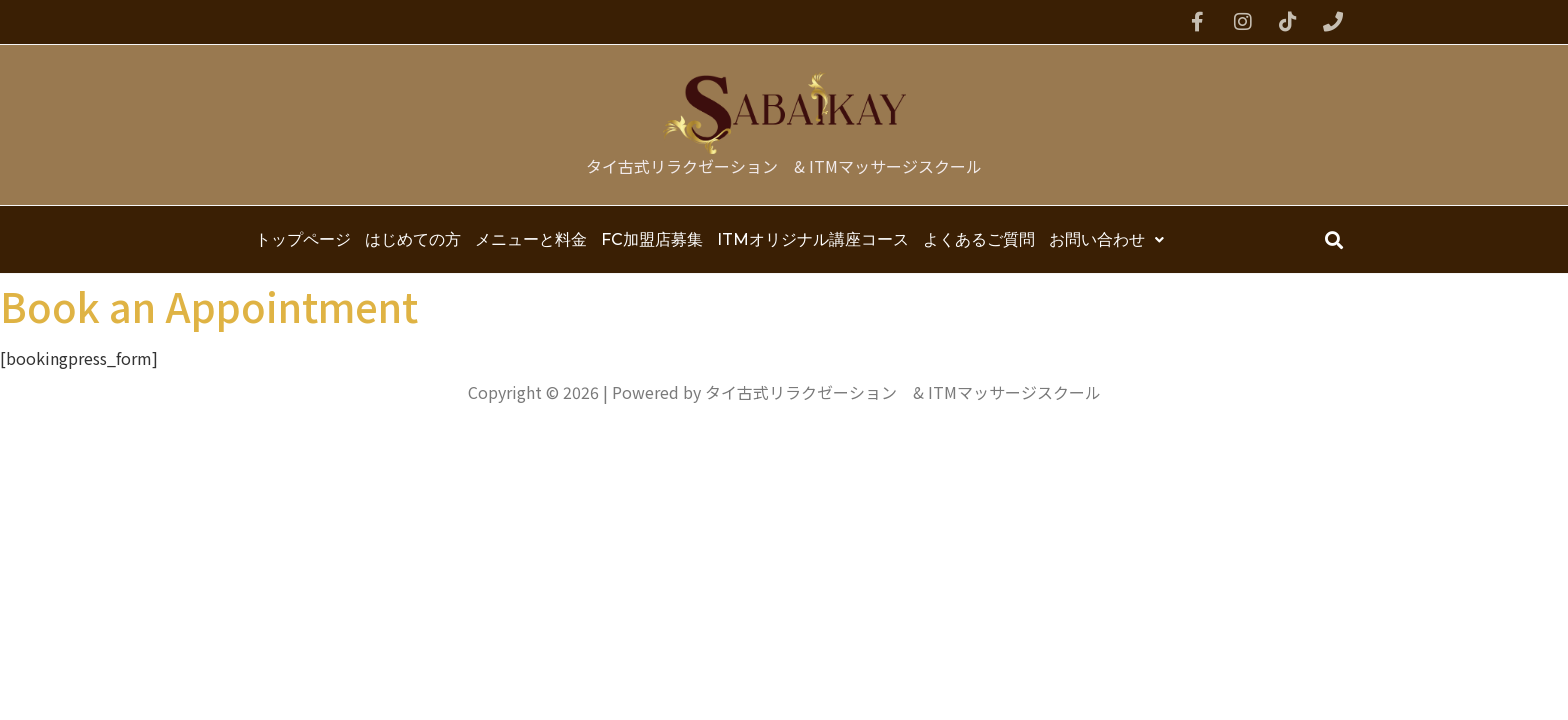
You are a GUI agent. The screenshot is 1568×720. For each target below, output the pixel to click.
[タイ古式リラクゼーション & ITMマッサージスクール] (784, 113)
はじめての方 (413, 239)
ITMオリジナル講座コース (813, 239)
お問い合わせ (1106, 239)
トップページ (303, 239)
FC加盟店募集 (652, 239)
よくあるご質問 (979, 239)
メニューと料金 (531, 239)
